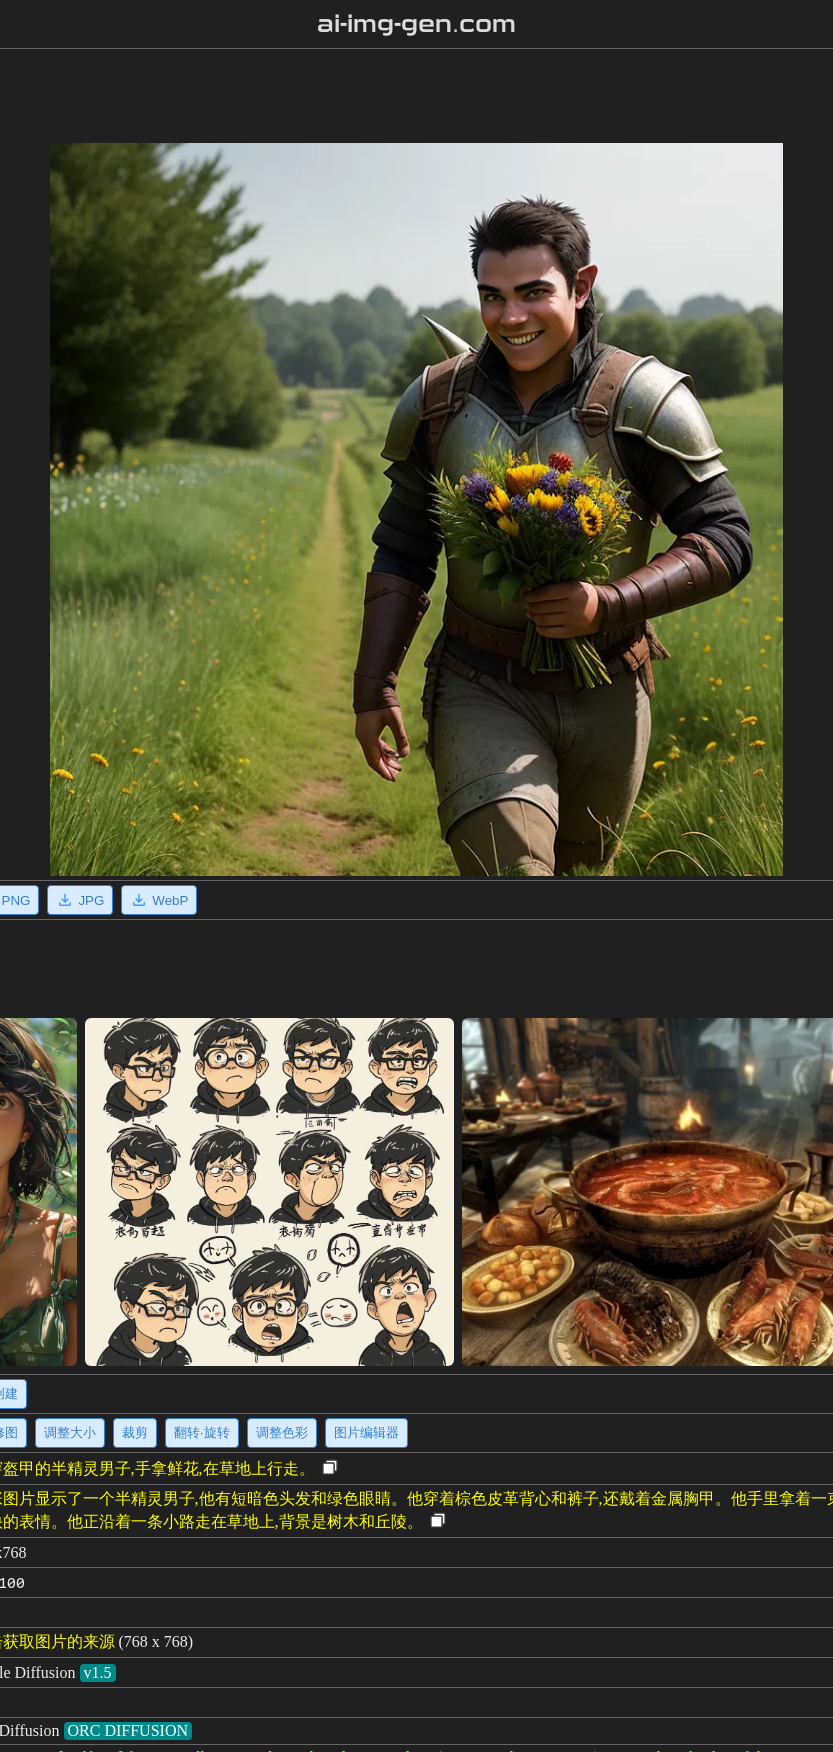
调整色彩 (282, 1432)
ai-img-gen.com (416, 24)
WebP (159, 900)
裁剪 (135, 1432)
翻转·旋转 (202, 1432)
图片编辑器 (366, 1432)
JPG (80, 900)
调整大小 (70, 1432)
